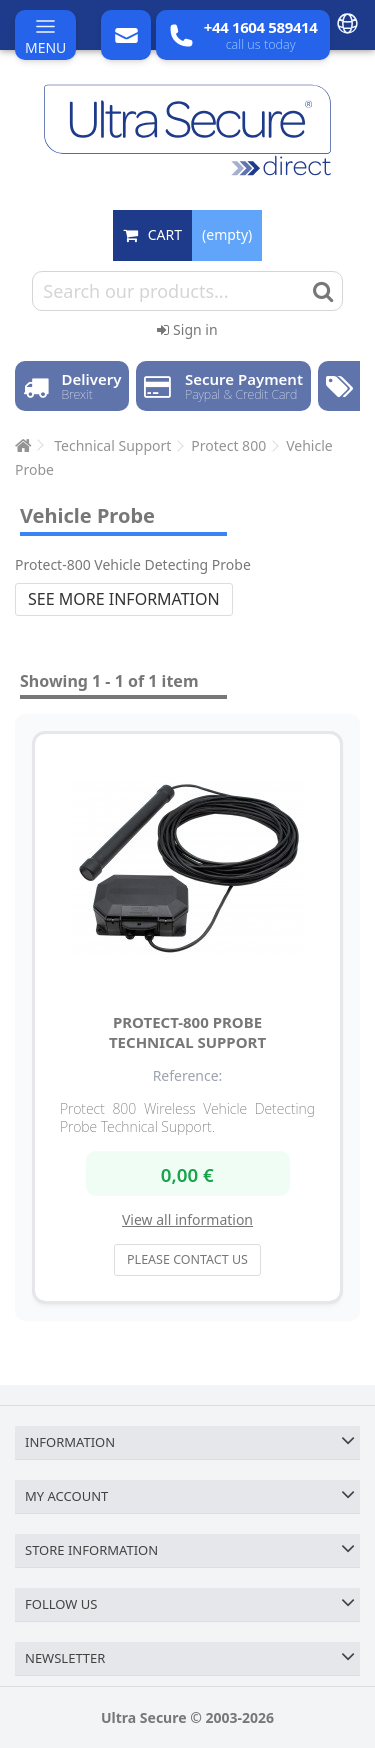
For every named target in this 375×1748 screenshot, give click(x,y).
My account (66, 1496)
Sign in (187, 329)
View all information (187, 1219)
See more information (124, 599)
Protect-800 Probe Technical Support (187, 1032)
